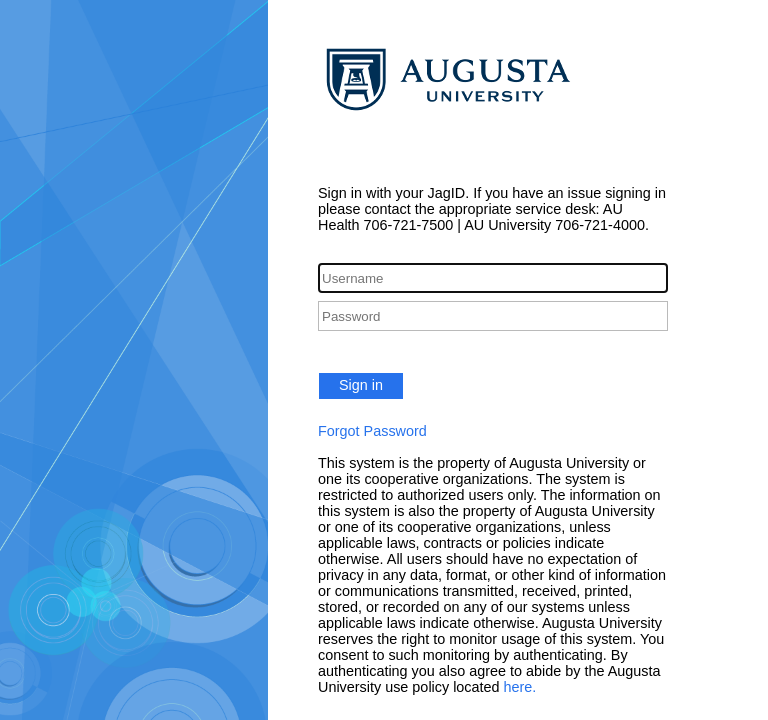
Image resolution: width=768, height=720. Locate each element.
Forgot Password (372, 431)
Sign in (361, 385)
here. (520, 687)
